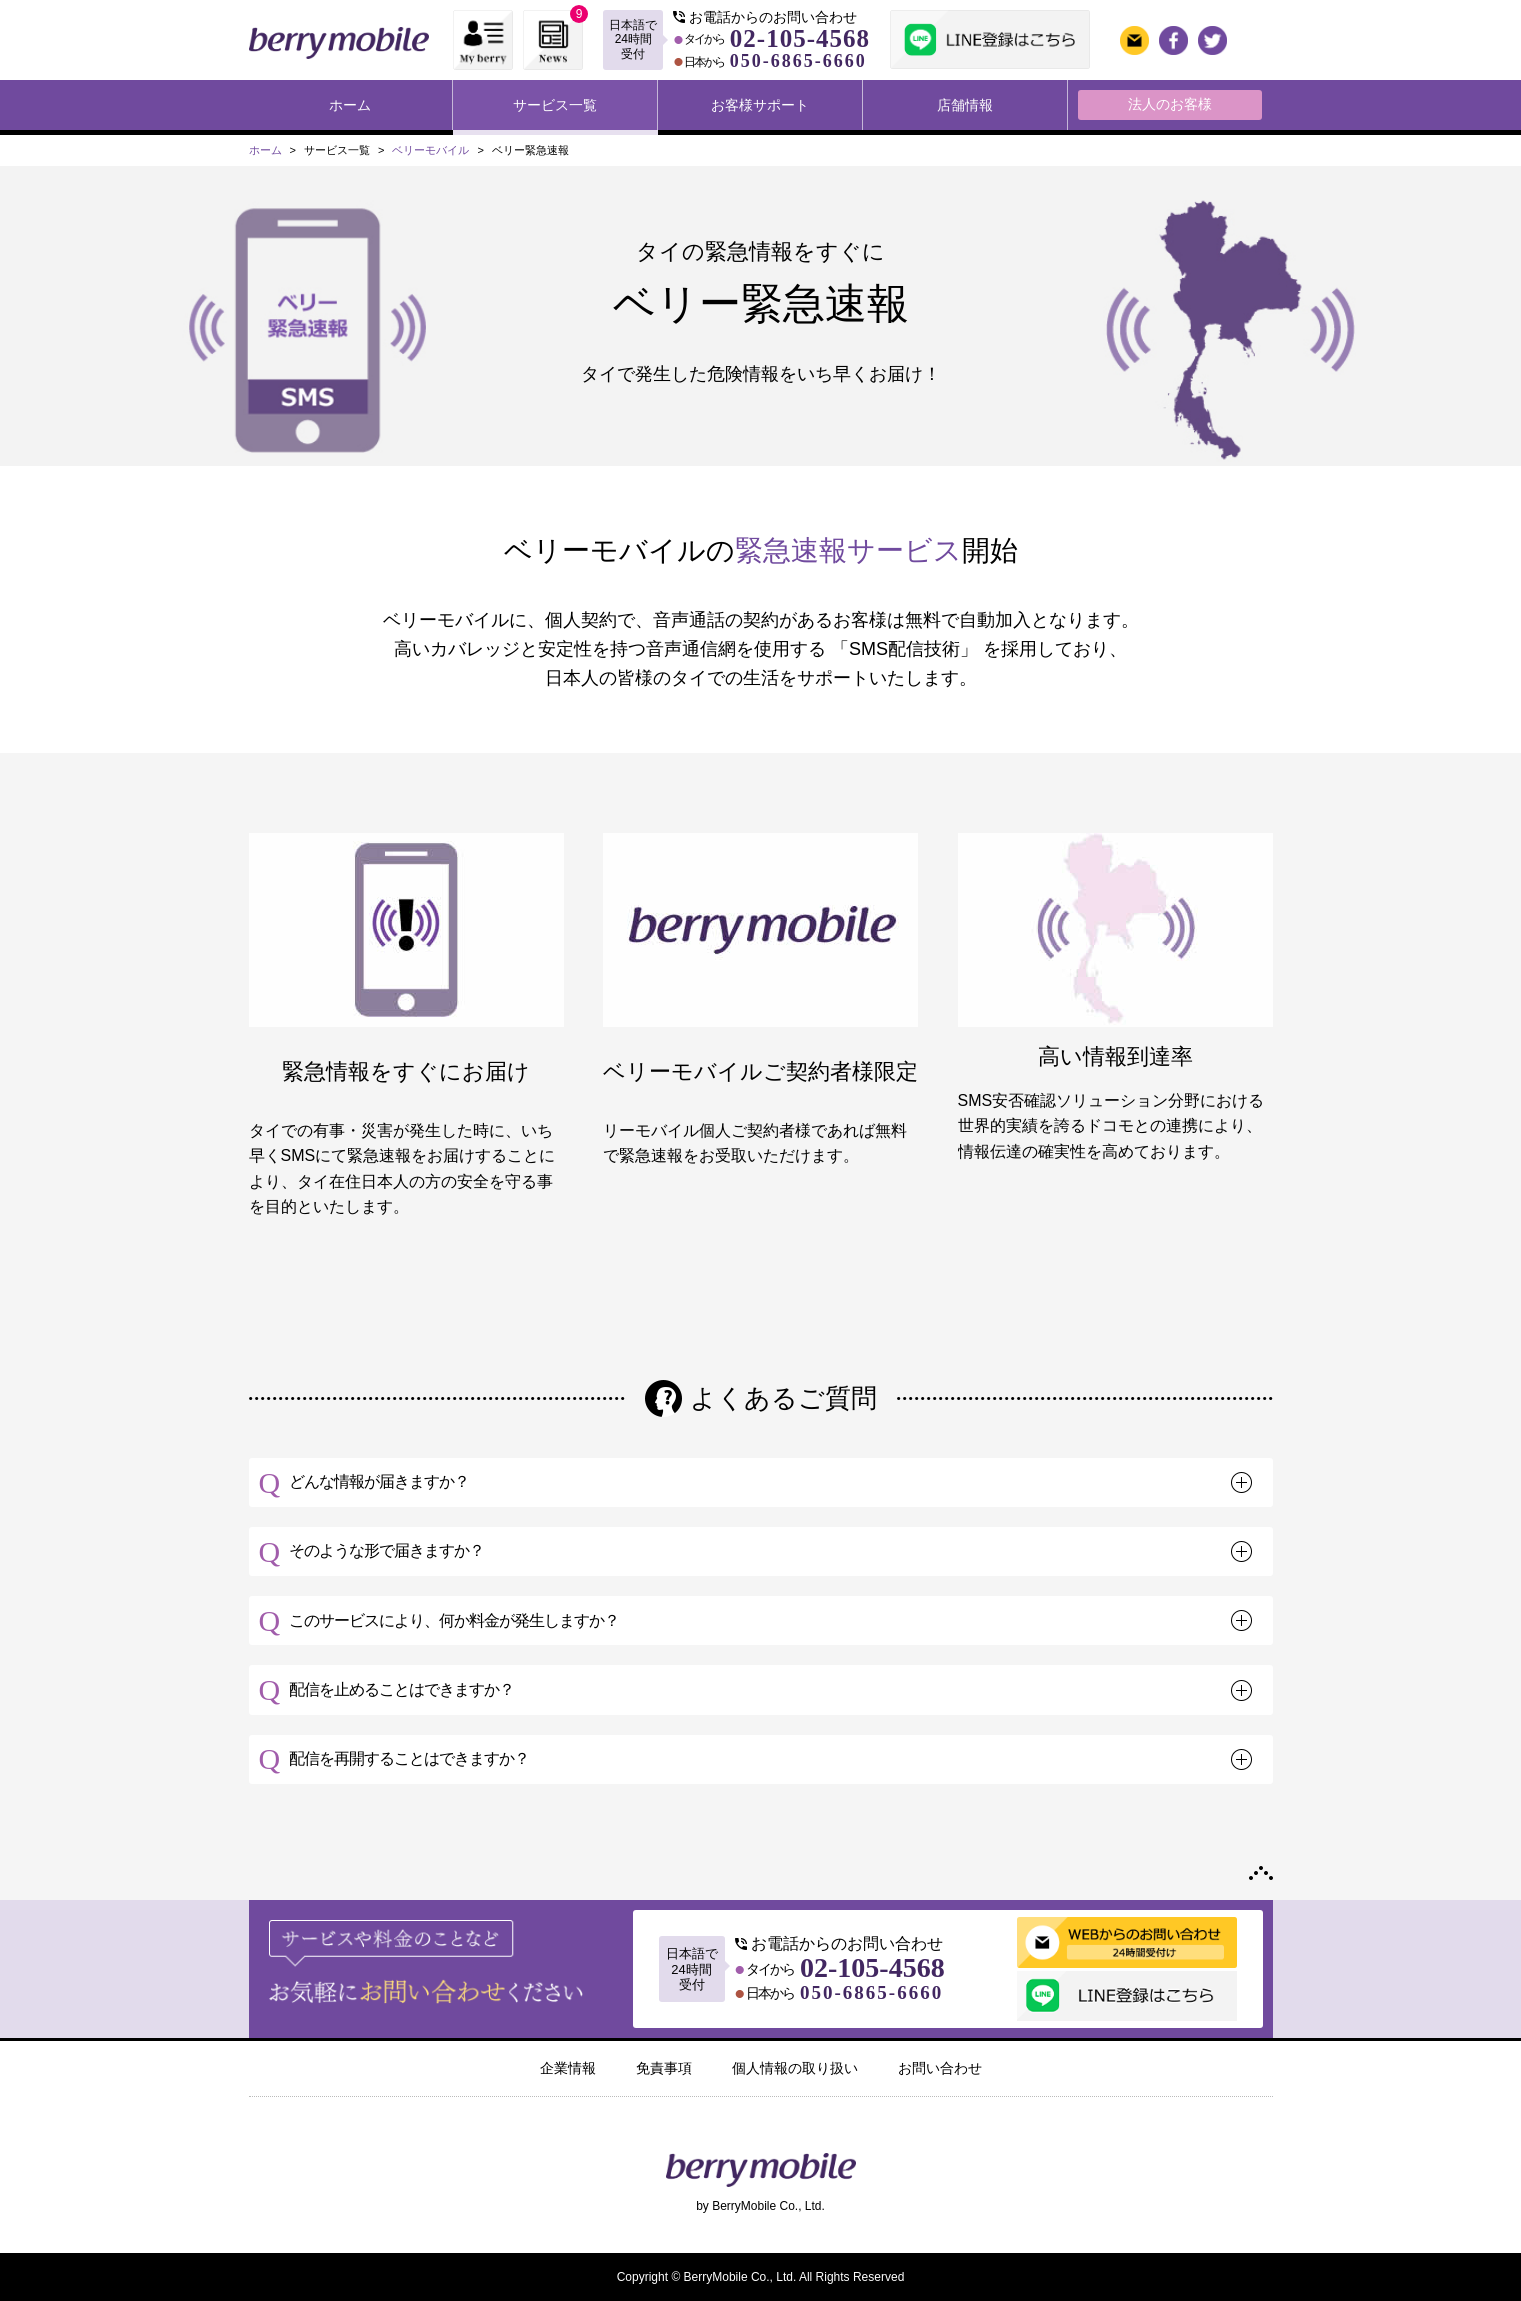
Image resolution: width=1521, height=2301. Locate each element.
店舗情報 (965, 105)
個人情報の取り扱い (795, 2068)
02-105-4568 (800, 38)
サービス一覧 (555, 105)
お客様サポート (760, 105)
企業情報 (568, 2068)
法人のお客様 (1170, 104)
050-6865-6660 (798, 61)
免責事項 (664, 2068)
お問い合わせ (940, 2068)
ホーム (350, 105)
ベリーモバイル (430, 150)
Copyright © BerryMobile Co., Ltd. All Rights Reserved (761, 2277)
